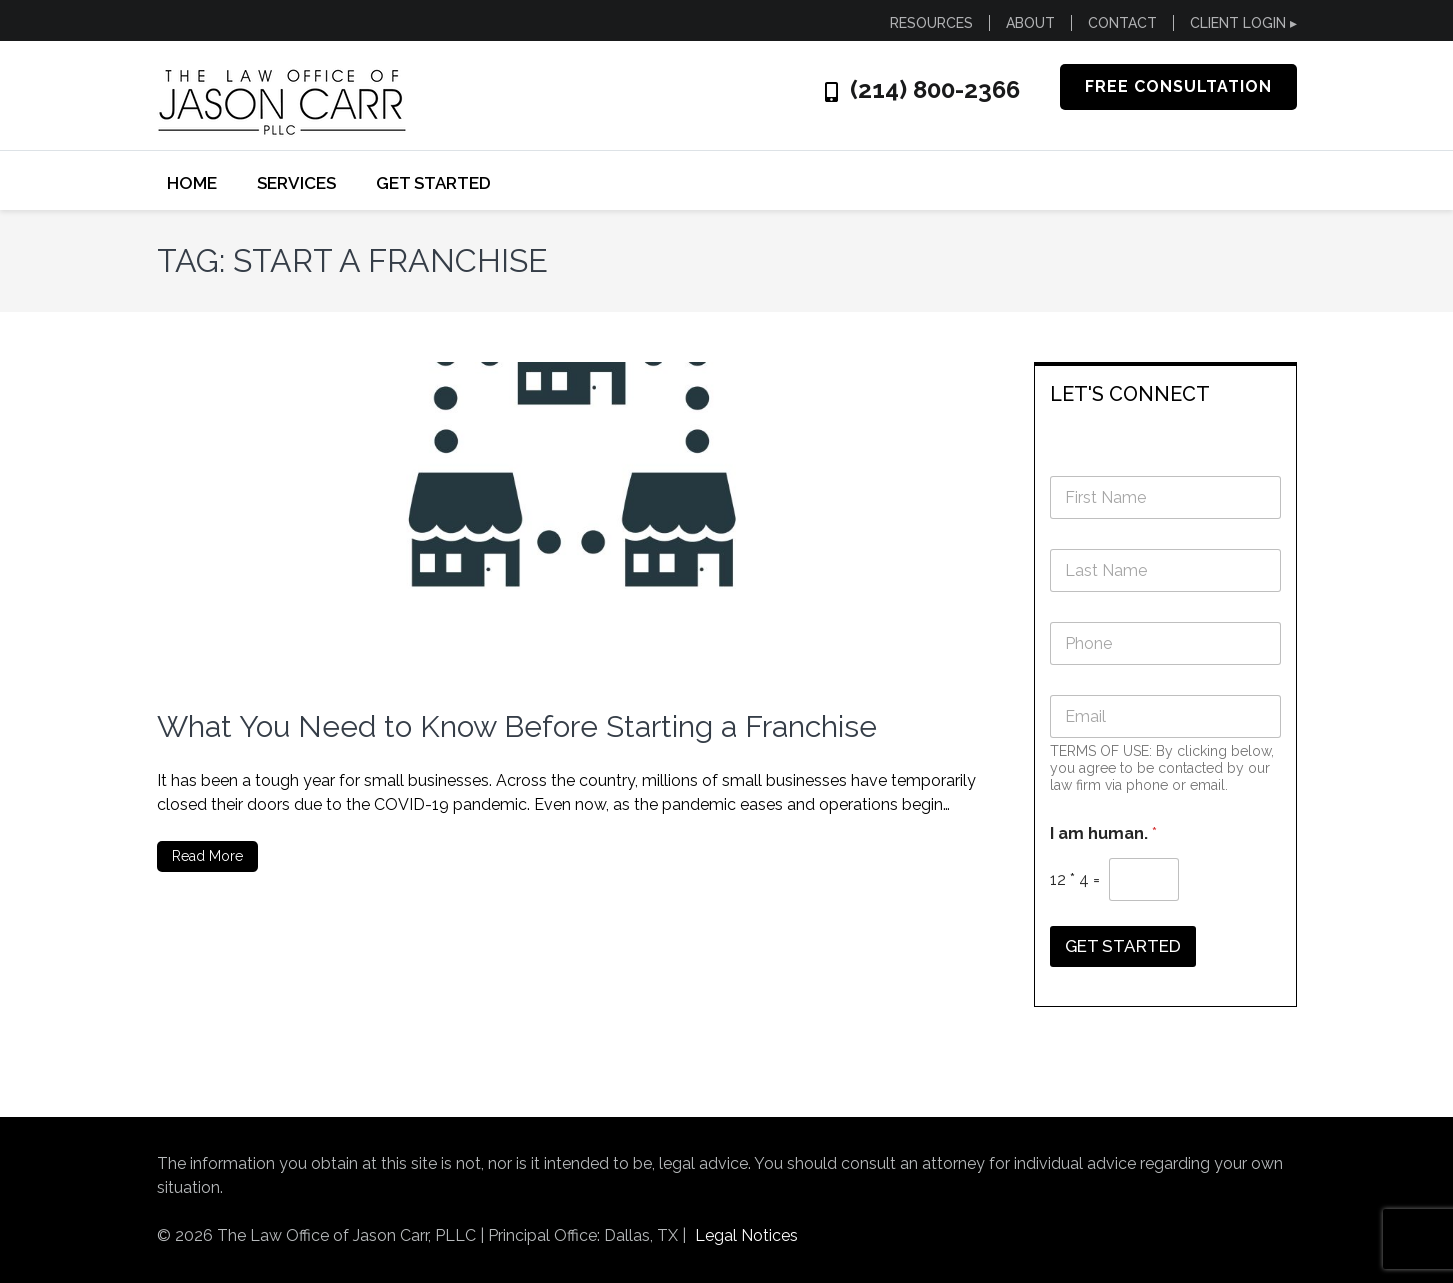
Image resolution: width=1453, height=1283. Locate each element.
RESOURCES (931, 23)
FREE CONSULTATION (1178, 86)
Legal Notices (746, 1235)
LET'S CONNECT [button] (1130, 394)
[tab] (1165, 392)
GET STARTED (433, 183)
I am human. (1103, 833)
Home (192, 183)
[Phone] (1165, 643)
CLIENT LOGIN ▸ (1243, 23)
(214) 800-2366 (935, 90)
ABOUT (1030, 23)
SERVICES (296, 183)
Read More (207, 856)
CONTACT (1122, 23)
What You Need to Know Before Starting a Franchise (517, 726)
